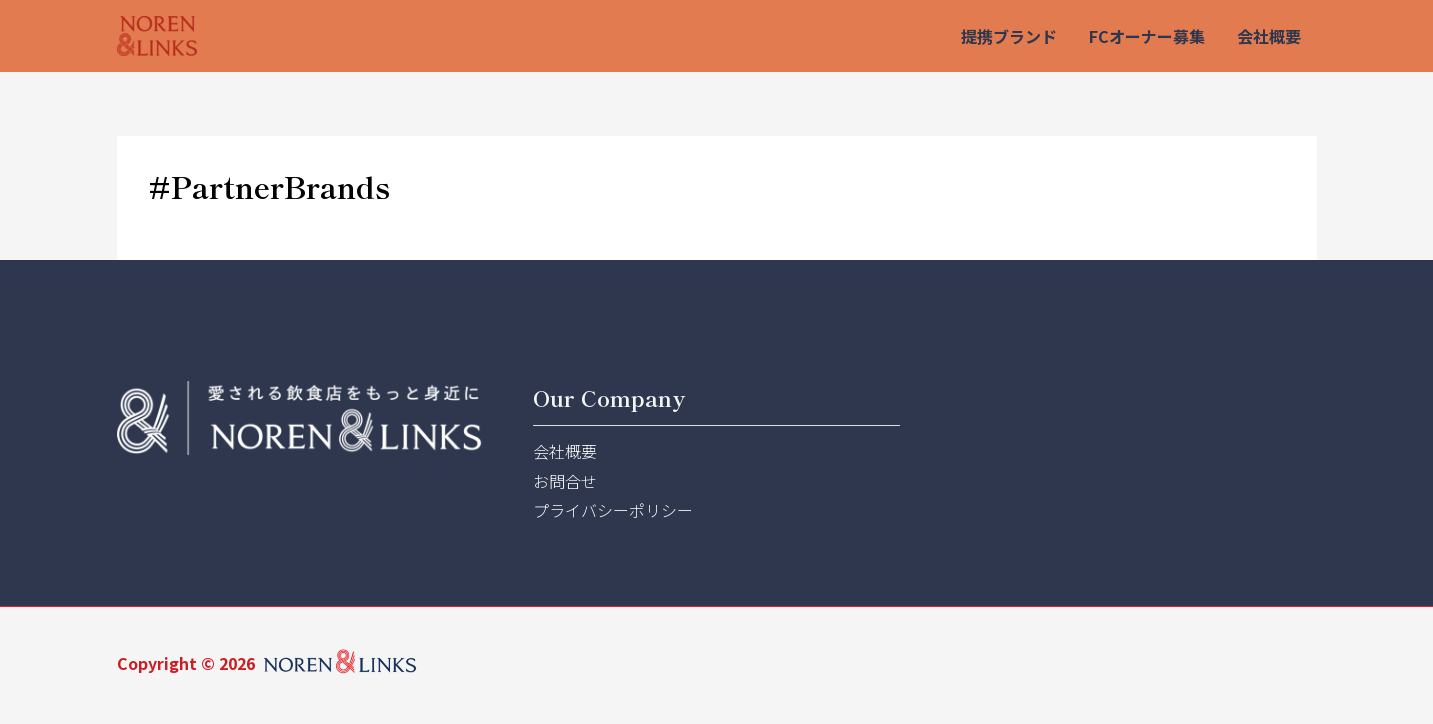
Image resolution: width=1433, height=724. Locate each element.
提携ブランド (1009, 36)
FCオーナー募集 (1147, 36)
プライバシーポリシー (613, 510)
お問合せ (565, 481)
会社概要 (1269, 36)
